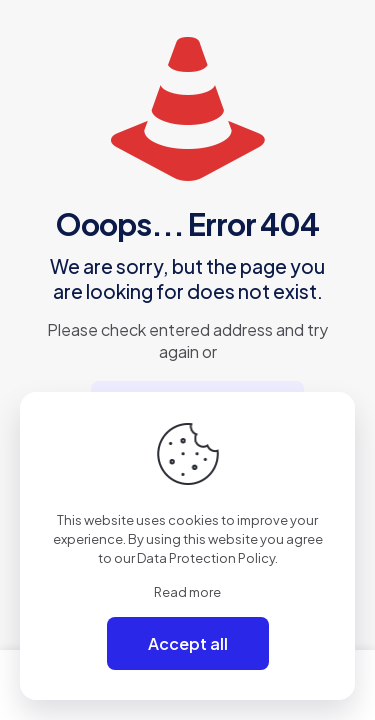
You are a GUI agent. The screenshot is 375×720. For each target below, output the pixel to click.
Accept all (188, 643)
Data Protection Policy (206, 558)
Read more (187, 592)
